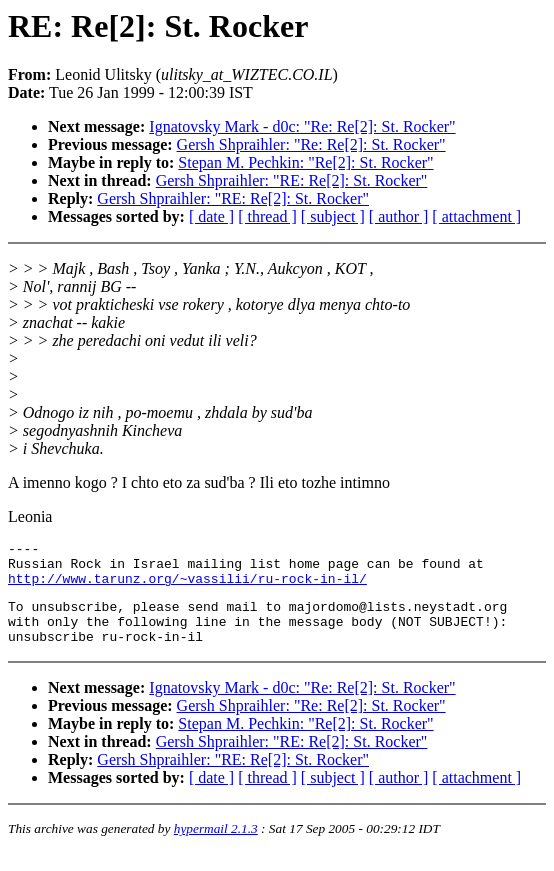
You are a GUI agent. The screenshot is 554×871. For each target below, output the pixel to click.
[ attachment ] (476, 216)
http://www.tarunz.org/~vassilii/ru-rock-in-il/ (187, 587)
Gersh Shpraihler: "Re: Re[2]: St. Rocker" (311, 144)
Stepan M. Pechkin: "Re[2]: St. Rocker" (305, 162)
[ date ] (211, 216)
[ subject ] (333, 216)
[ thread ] (267, 216)
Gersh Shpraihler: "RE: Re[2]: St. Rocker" (292, 180)
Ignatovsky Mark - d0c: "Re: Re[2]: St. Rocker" (302, 126)
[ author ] (399, 216)
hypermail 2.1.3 (216, 846)
